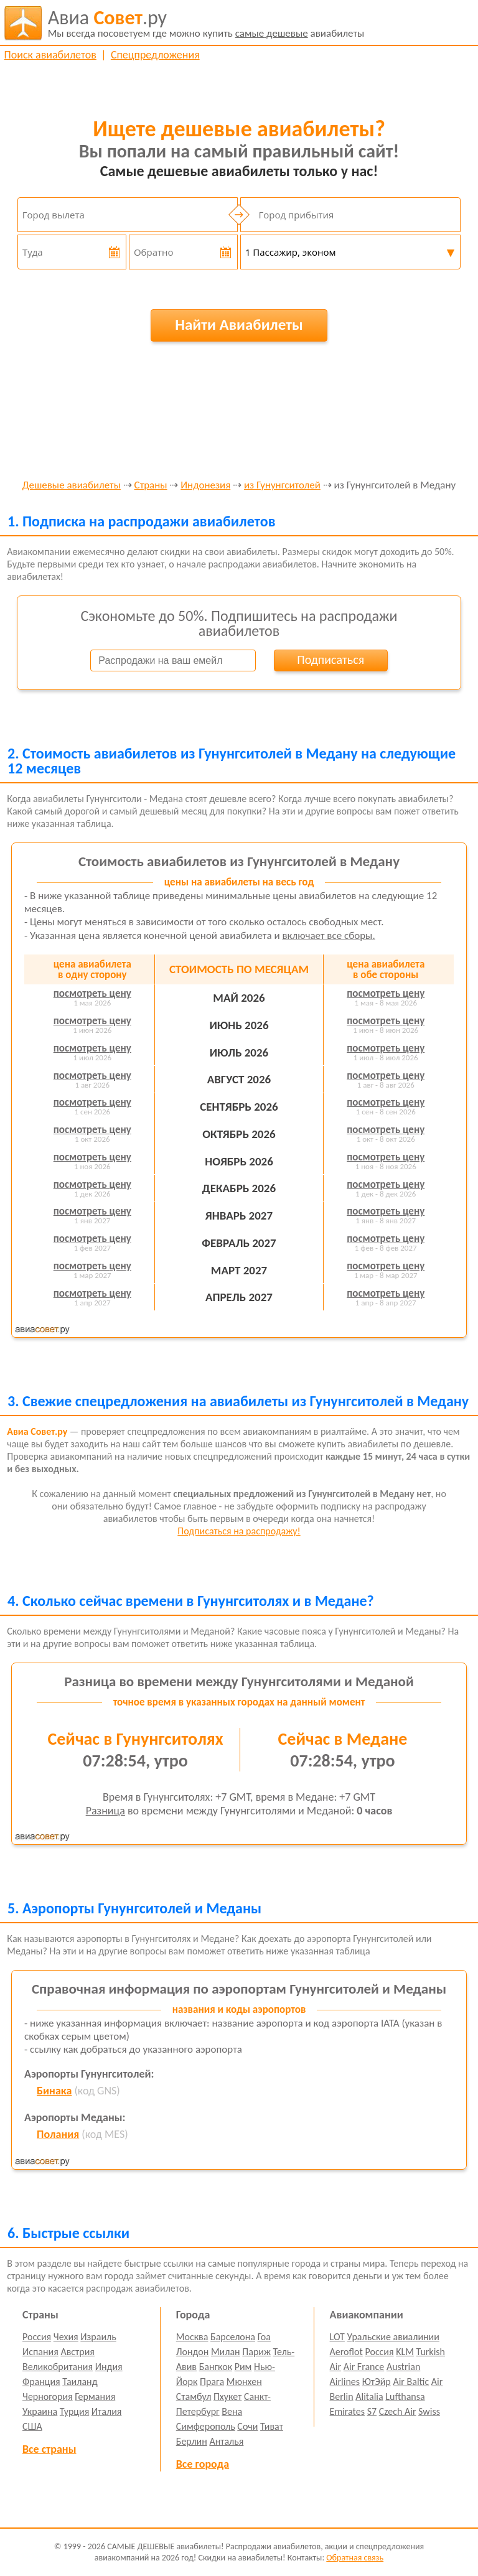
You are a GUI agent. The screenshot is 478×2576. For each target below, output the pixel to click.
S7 (372, 2411)
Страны (150, 485)
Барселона (232, 2337)
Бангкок (215, 2367)
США (32, 2426)
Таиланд (79, 2381)
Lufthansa (404, 2396)
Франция (41, 2381)
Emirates (347, 2411)
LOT (337, 2337)
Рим (243, 2367)
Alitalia (369, 2396)
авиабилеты (206, 23)
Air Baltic (411, 2381)
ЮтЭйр (376, 2381)
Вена (232, 2411)
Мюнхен (244, 2381)
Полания (58, 2134)
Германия (95, 2396)
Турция (74, 2411)
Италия (106, 2411)
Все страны (49, 2449)
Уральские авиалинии (393, 2337)
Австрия (77, 2352)
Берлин (191, 2441)
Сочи (247, 2426)
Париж (256, 2352)
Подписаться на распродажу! (238, 1531)
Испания (40, 2352)
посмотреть (92, 993)
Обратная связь (354, 2557)
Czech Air (397, 2411)
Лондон (192, 2352)
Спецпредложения (155, 55)
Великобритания (57, 2367)
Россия (36, 2337)
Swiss (429, 2411)
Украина (39, 2411)
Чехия (66, 2337)
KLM (405, 2352)
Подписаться (330, 659)
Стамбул (194, 2396)
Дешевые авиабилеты (71, 485)
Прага (212, 2381)
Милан (225, 2352)
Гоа (264, 2337)
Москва (192, 2337)
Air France (364, 2367)
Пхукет (227, 2396)
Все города (202, 2464)
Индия (109, 2367)
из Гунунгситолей (282, 485)
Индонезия (205, 485)
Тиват (271, 2426)
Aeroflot (346, 2352)
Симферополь (205, 2426)
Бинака (54, 2091)
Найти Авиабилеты (239, 324)
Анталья (226, 2441)
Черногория (47, 2396)
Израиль (98, 2337)
